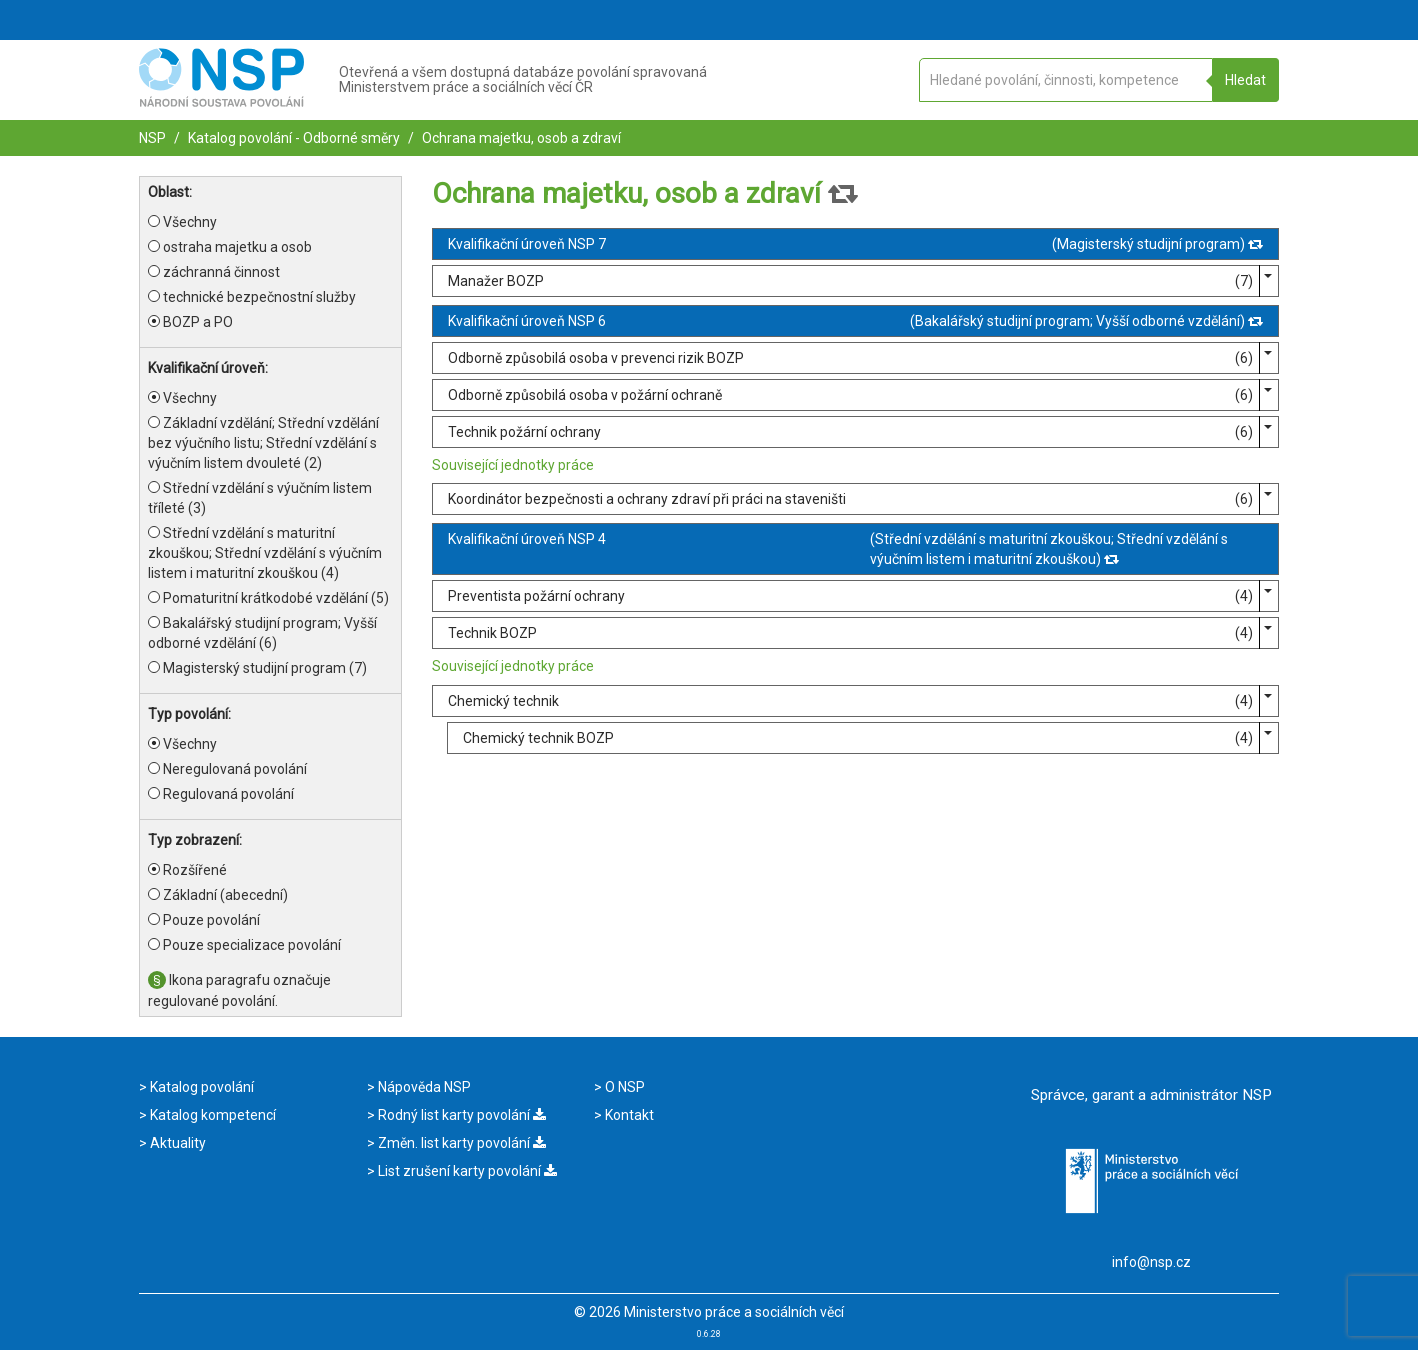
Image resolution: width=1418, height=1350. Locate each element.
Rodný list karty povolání (460, 1115)
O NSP (623, 1087)
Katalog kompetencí (211, 1115)
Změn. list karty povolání (460, 1143)
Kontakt (628, 1115)
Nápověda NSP (423, 1087)
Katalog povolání (200, 1087)
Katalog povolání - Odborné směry (292, 138)
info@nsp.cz (1151, 1262)
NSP (152, 138)
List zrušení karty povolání (466, 1171)
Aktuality (176, 1143)
